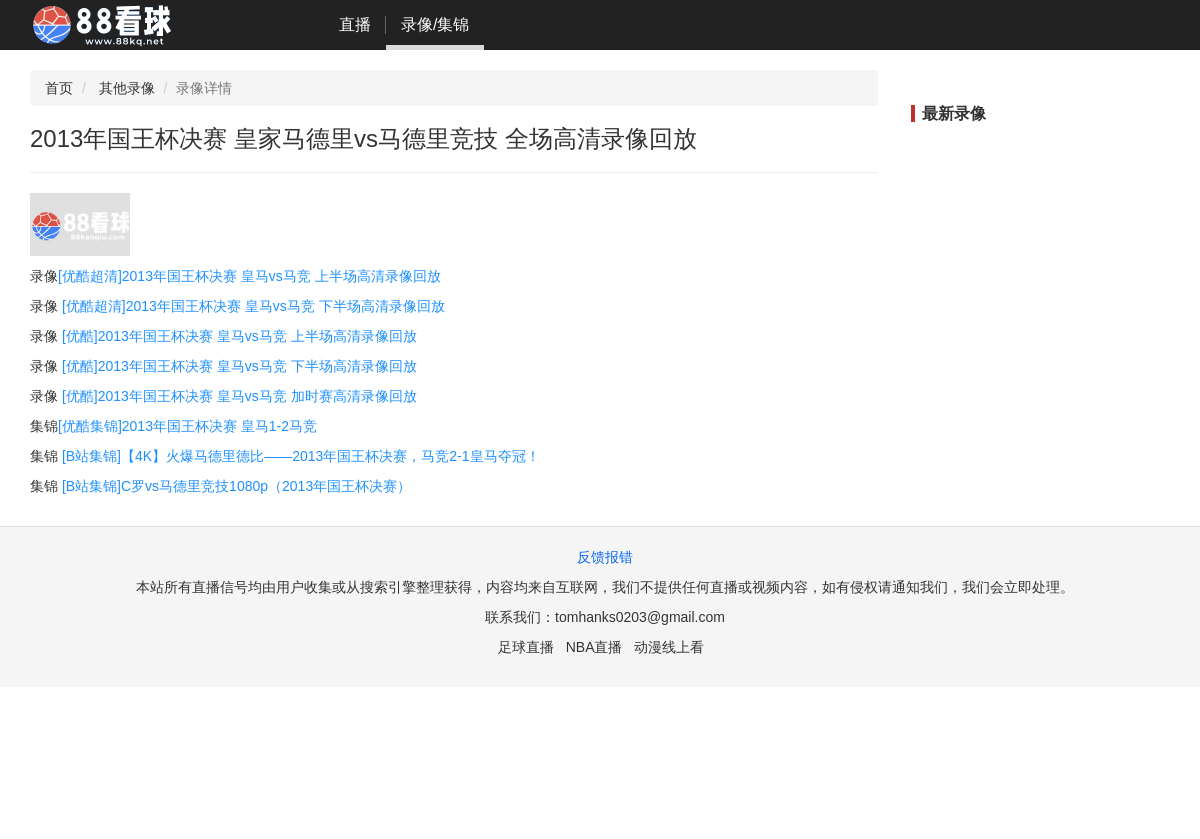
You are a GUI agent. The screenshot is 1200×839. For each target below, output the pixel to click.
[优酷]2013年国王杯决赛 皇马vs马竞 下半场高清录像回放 (239, 366)
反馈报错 (605, 557)
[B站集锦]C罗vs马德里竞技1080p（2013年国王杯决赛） (236, 486)
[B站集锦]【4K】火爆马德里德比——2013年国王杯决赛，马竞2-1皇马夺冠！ (301, 456)
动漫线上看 (669, 647)
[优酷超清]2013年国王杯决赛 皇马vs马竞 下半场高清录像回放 (253, 306)
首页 (59, 88)
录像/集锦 (435, 24)
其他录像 (127, 88)
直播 (355, 24)
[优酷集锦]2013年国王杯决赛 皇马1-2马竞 (187, 426)
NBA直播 (594, 647)
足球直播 (526, 647)
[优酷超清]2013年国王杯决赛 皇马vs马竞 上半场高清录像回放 (249, 276)
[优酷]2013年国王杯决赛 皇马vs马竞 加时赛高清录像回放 (239, 396)
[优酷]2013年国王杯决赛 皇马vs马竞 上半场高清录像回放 (239, 336)
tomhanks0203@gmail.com (640, 617)
